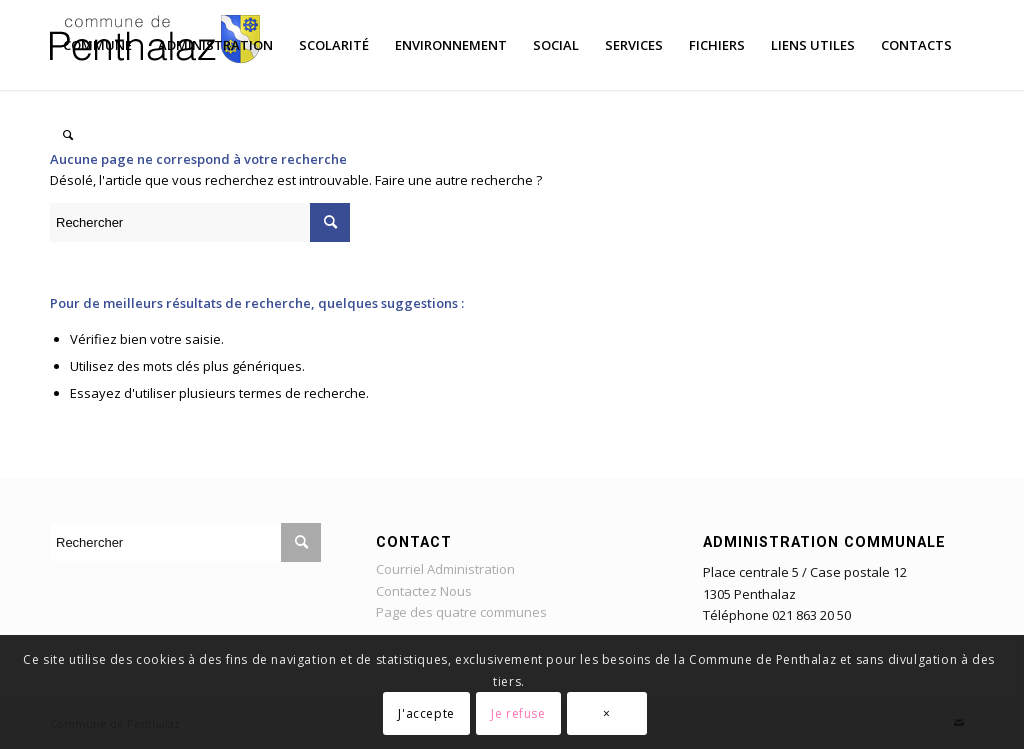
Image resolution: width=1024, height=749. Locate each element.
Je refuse (518, 713)
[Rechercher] (68, 135)
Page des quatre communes (461, 612)
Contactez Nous (424, 591)
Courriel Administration (445, 569)
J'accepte (426, 713)
